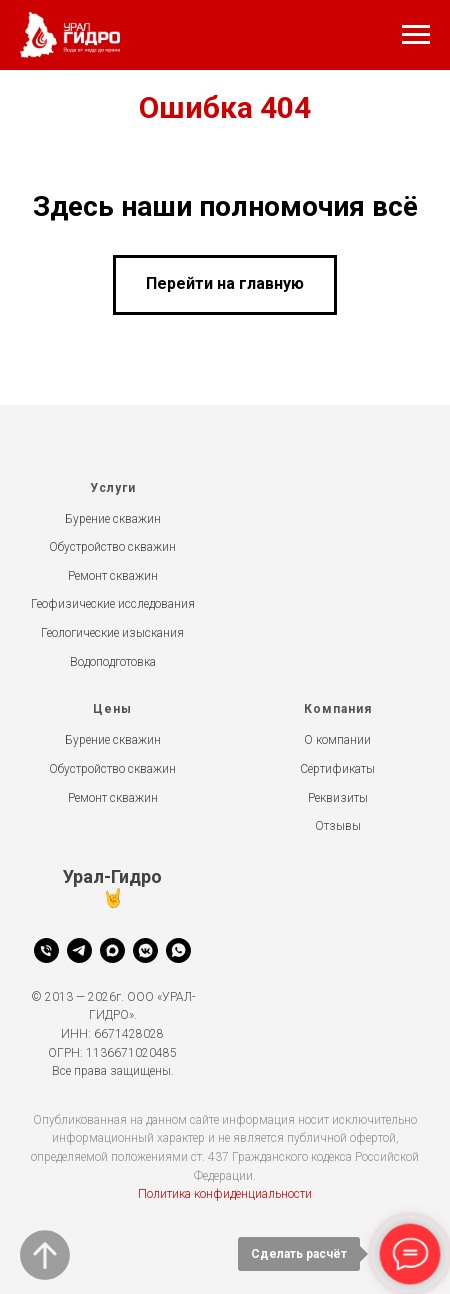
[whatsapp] (178, 950)
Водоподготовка (113, 662)
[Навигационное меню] (416, 35)
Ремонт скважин (113, 576)
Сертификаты (337, 769)
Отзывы (338, 826)
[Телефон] (46, 950)
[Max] (112, 950)
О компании (337, 740)
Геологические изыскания (112, 633)
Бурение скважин (113, 519)
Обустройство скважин (112, 547)
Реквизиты (338, 798)
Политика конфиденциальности (225, 1194)
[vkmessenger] (145, 950)
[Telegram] (79, 950)
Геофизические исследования (113, 604)
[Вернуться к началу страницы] (45, 1255)
